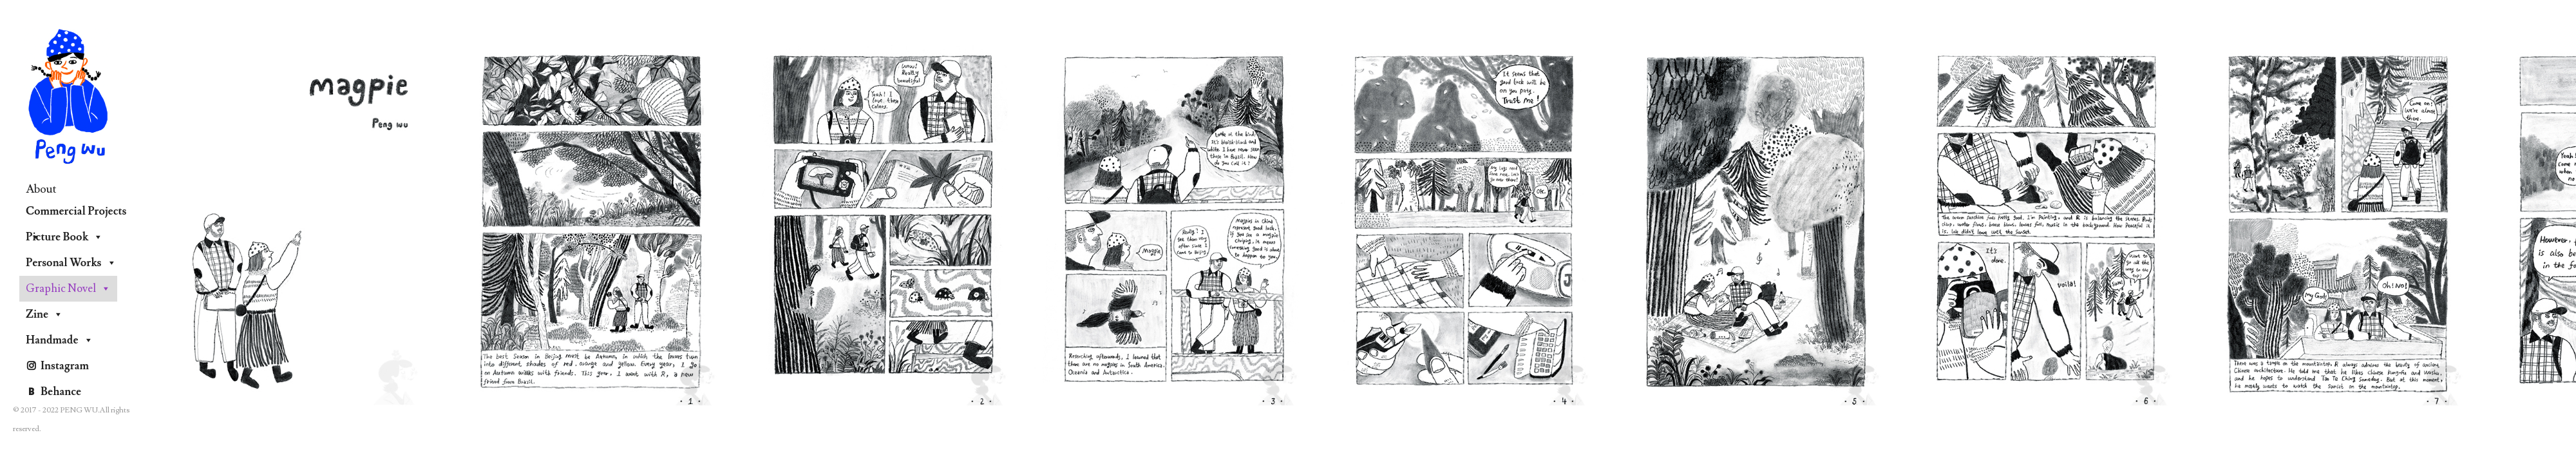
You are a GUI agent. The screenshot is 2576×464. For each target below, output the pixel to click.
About (41, 189)
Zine (44, 314)
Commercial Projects (76, 214)
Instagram (65, 366)
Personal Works (71, 263)
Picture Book (64, 237)
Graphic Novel (68, 289)
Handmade (59, 340)
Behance (61, 392)
